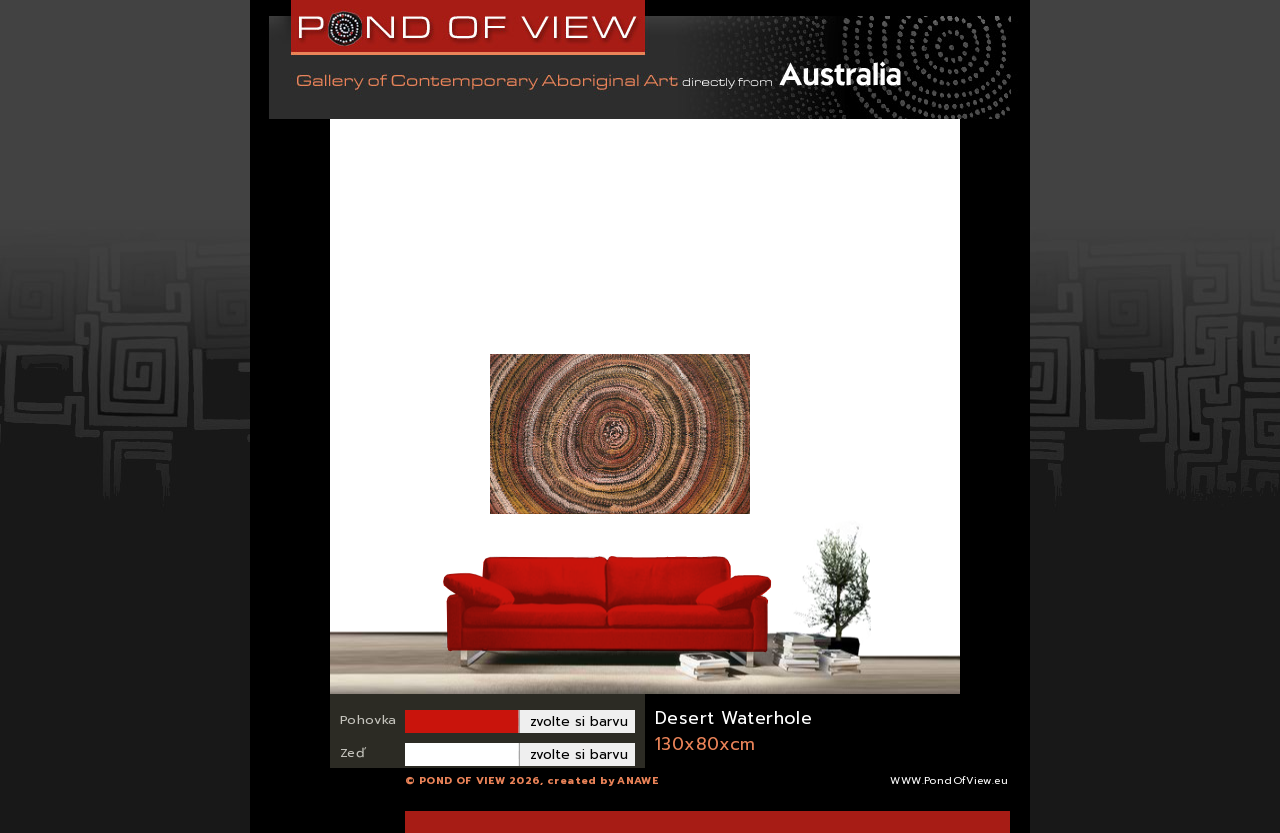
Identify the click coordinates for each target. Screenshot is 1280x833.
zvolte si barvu (579, 721)
